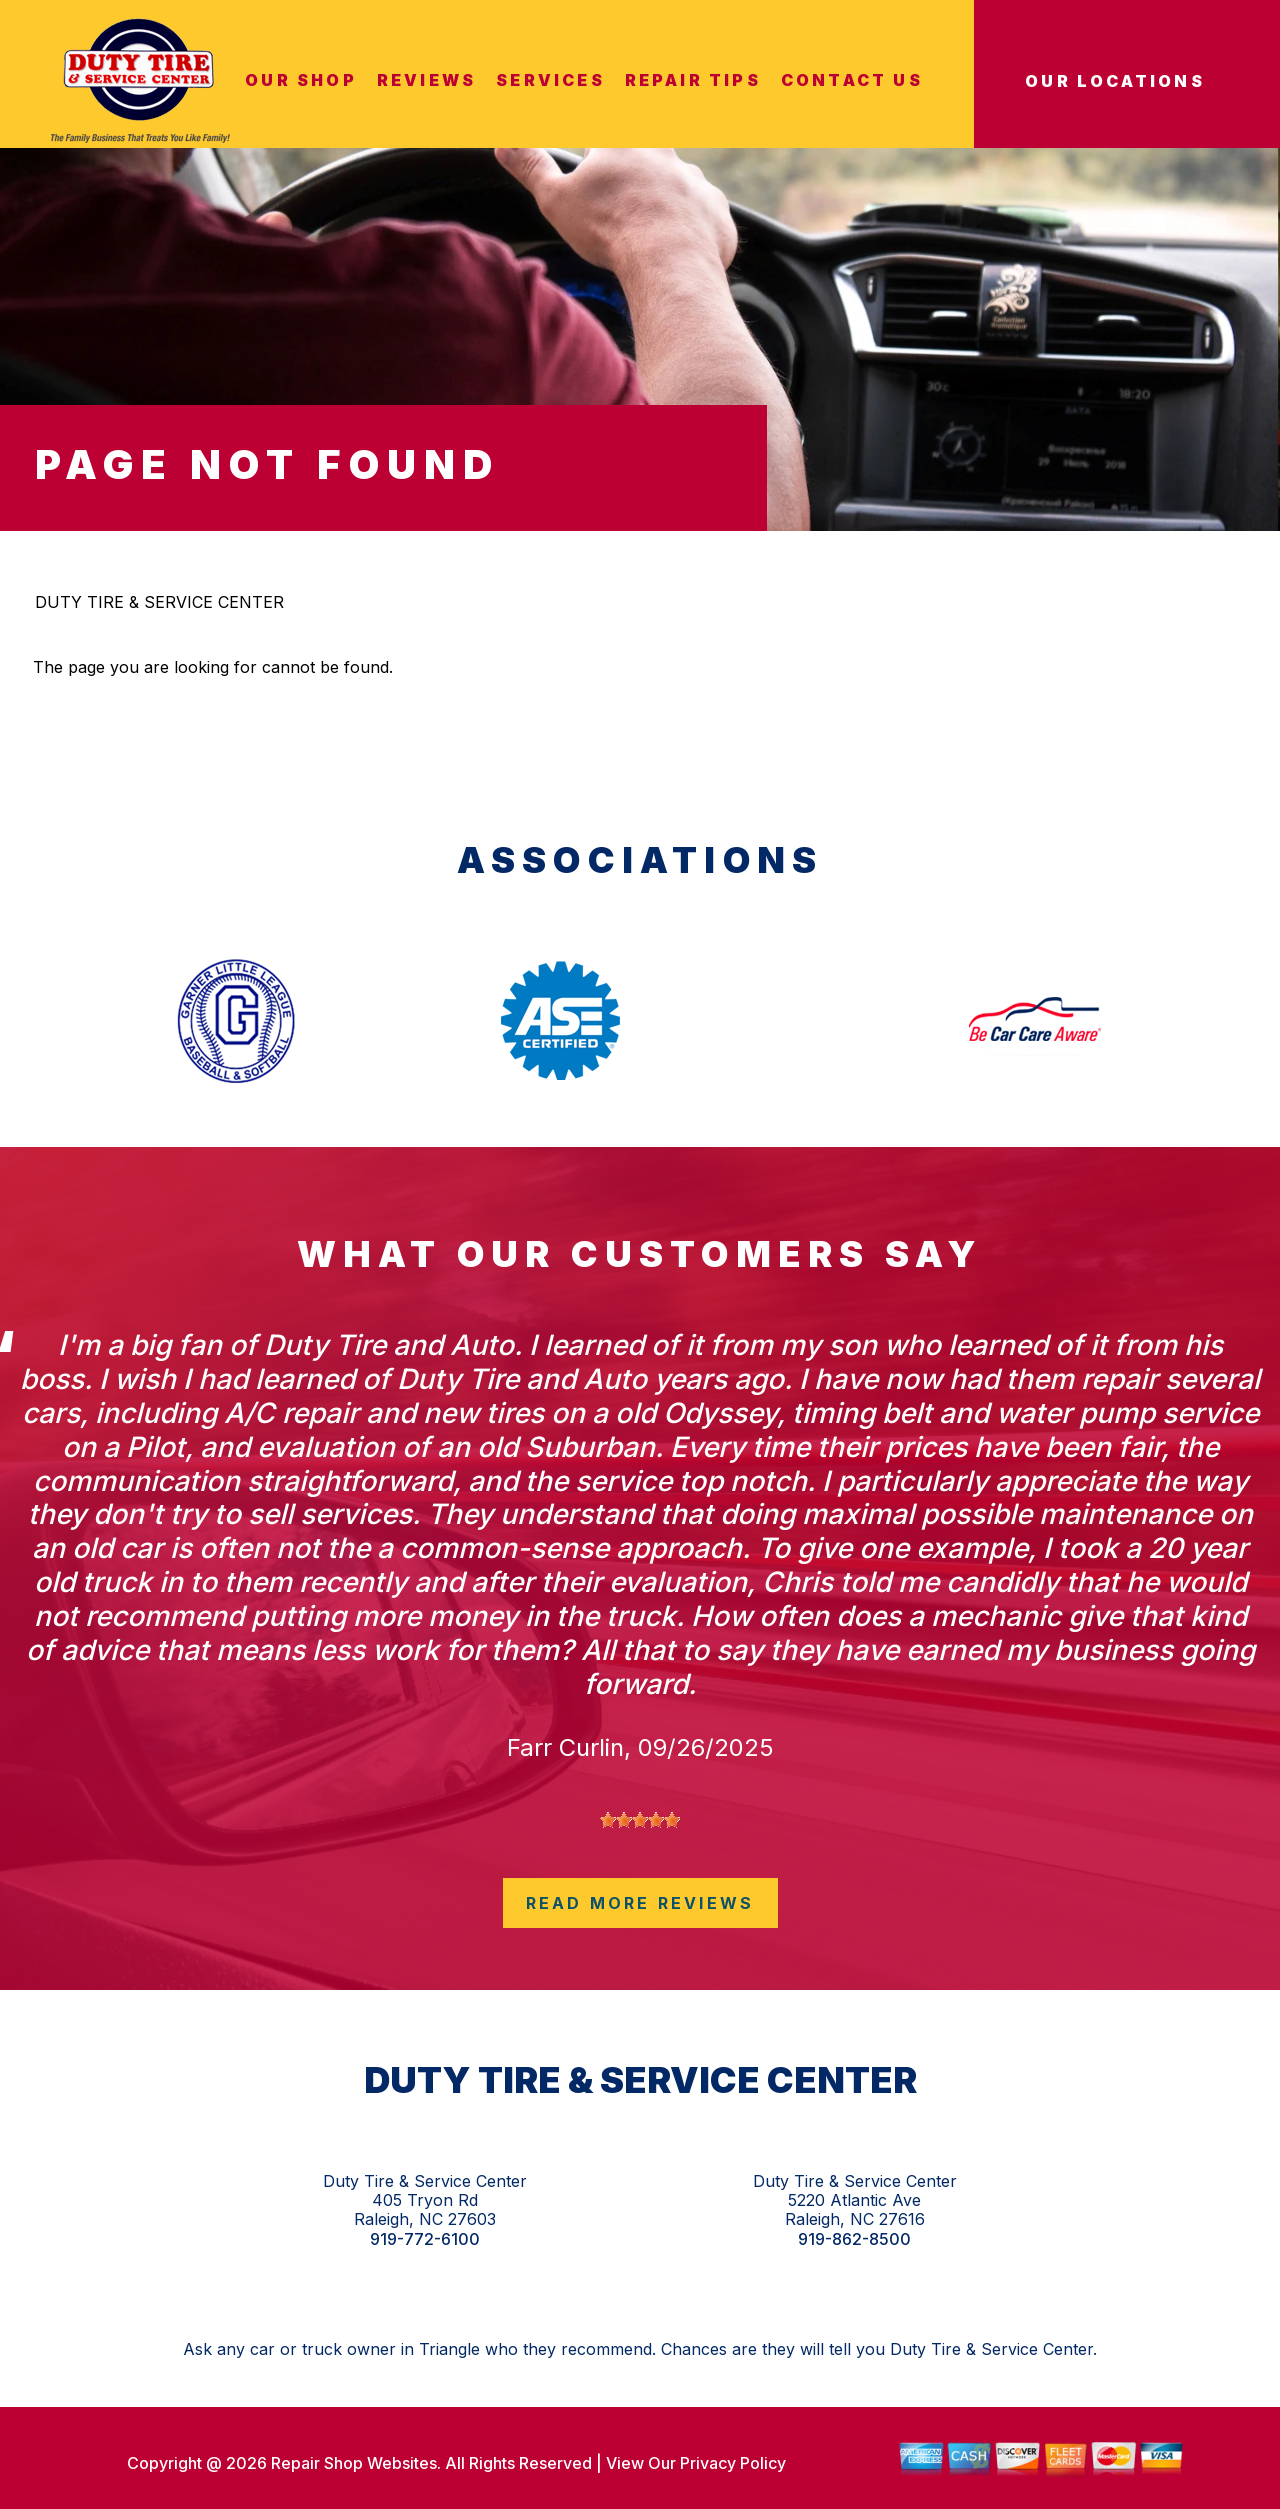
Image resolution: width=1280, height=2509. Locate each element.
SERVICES (550, 80)
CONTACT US (852, 80)
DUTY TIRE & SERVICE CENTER (159, 602)
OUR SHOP (301, 80)
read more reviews (640, 1903)
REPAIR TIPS (693, 80)
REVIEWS (426, 80)
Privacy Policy (733, 2463)
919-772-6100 (425, 2239)
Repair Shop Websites (352, 2463)
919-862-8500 (854, 2239)
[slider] (640, 1820)
